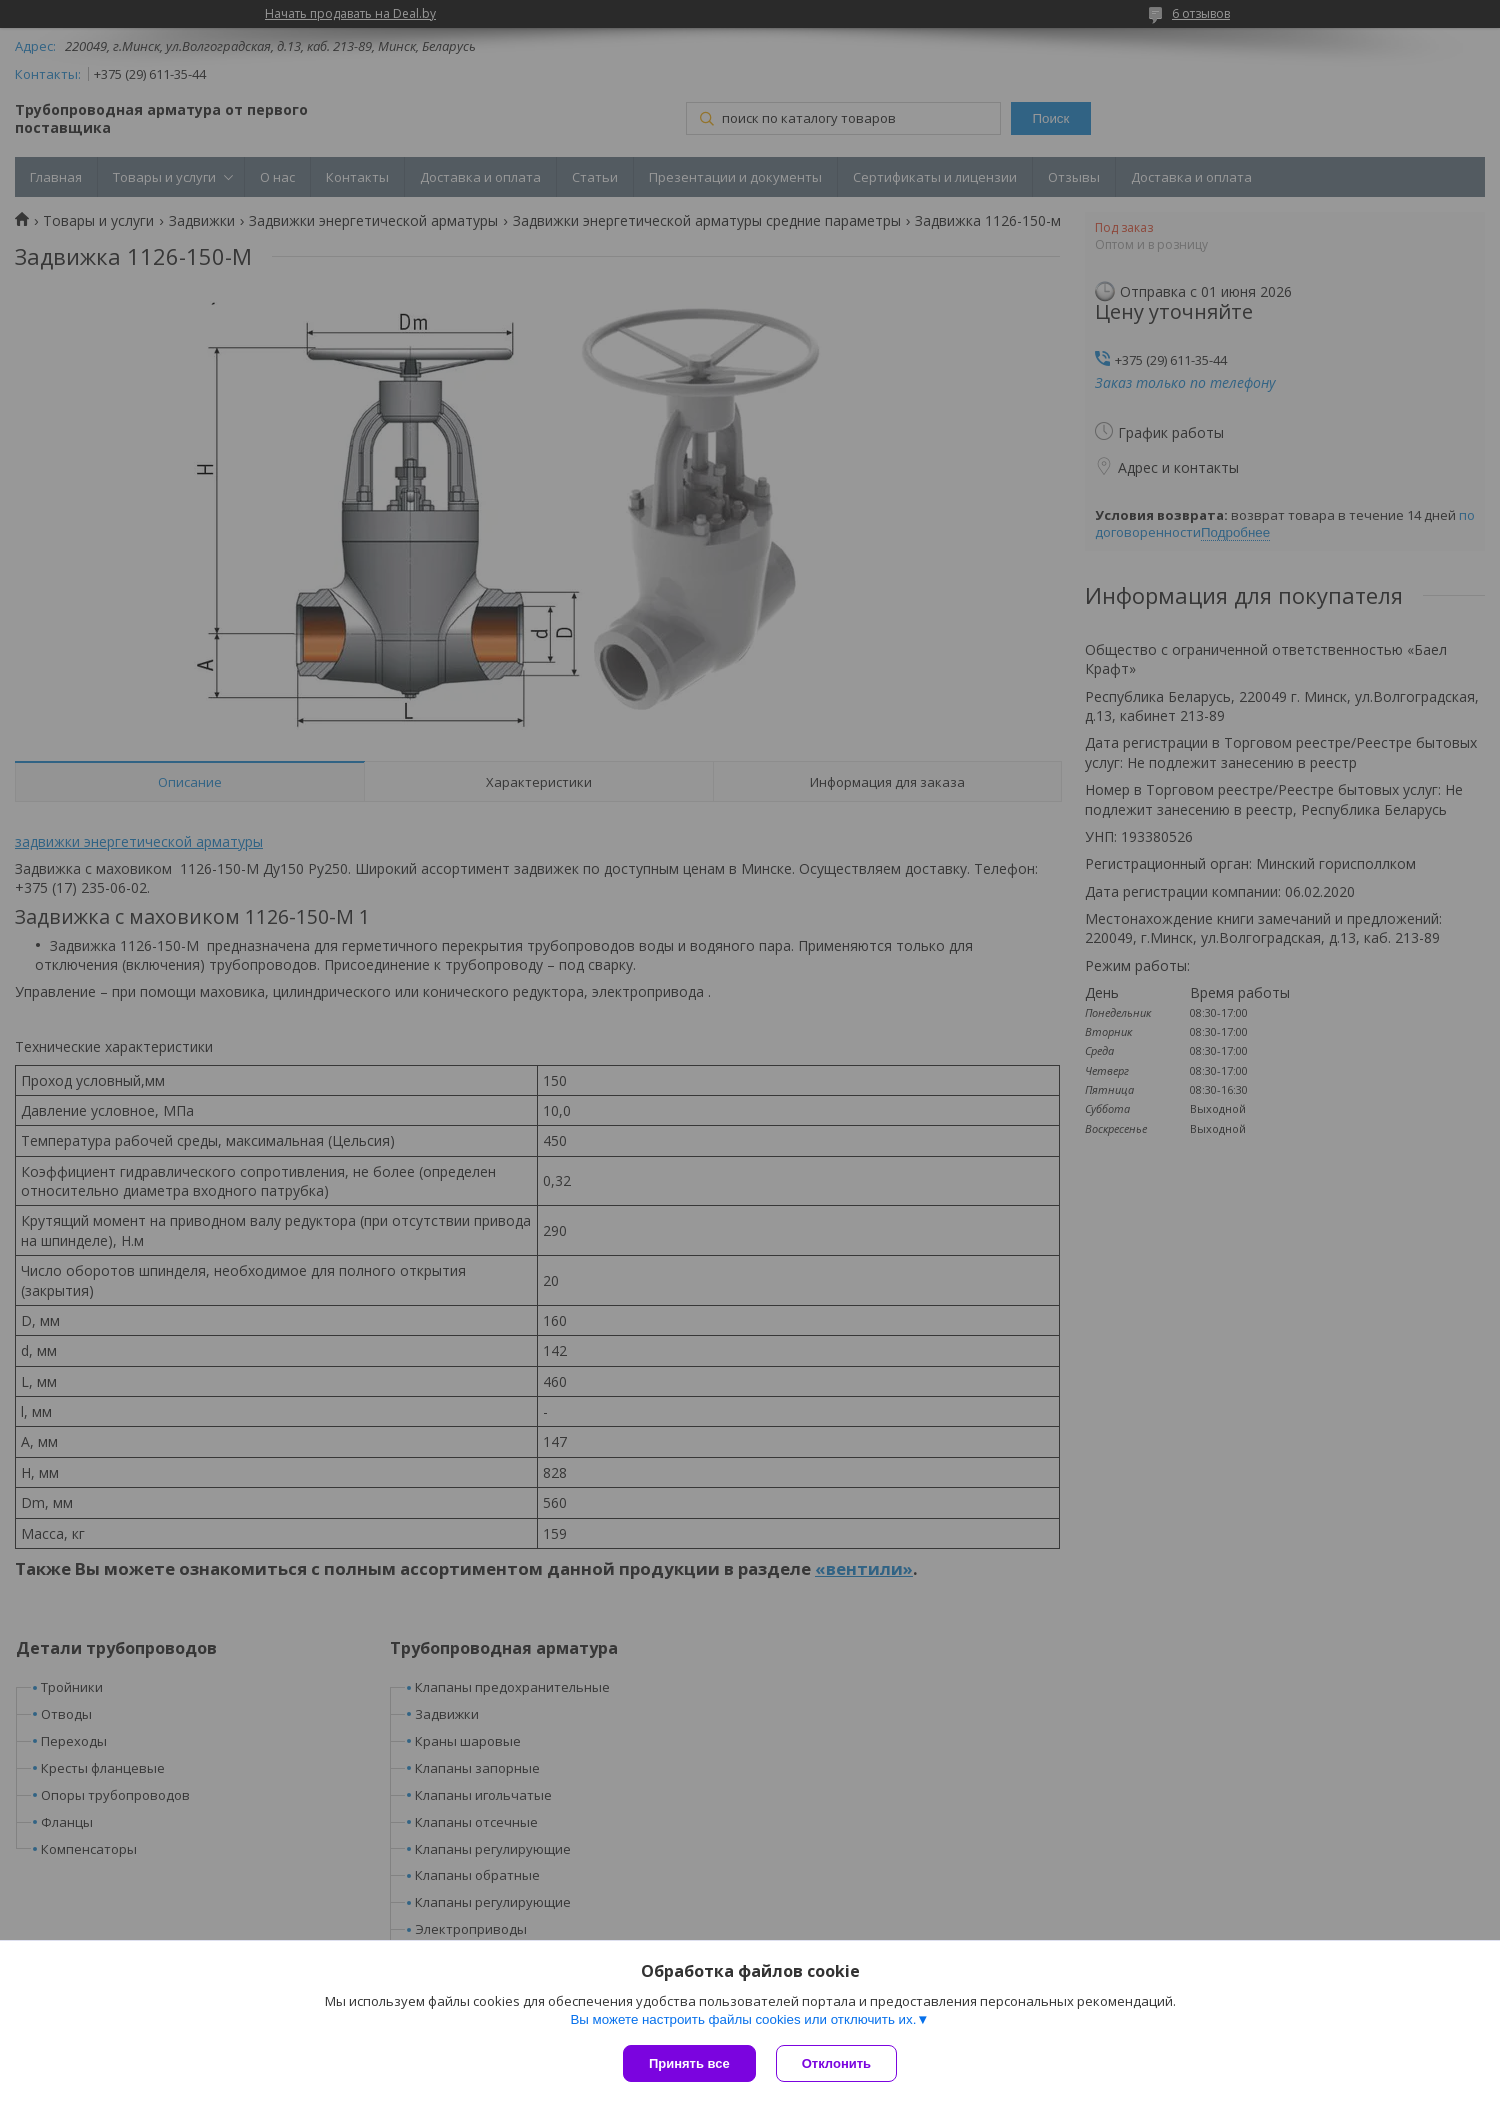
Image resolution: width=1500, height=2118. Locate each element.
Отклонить (836, 2063)
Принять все (689, 2063)
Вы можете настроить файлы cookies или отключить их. (743, 2019)
